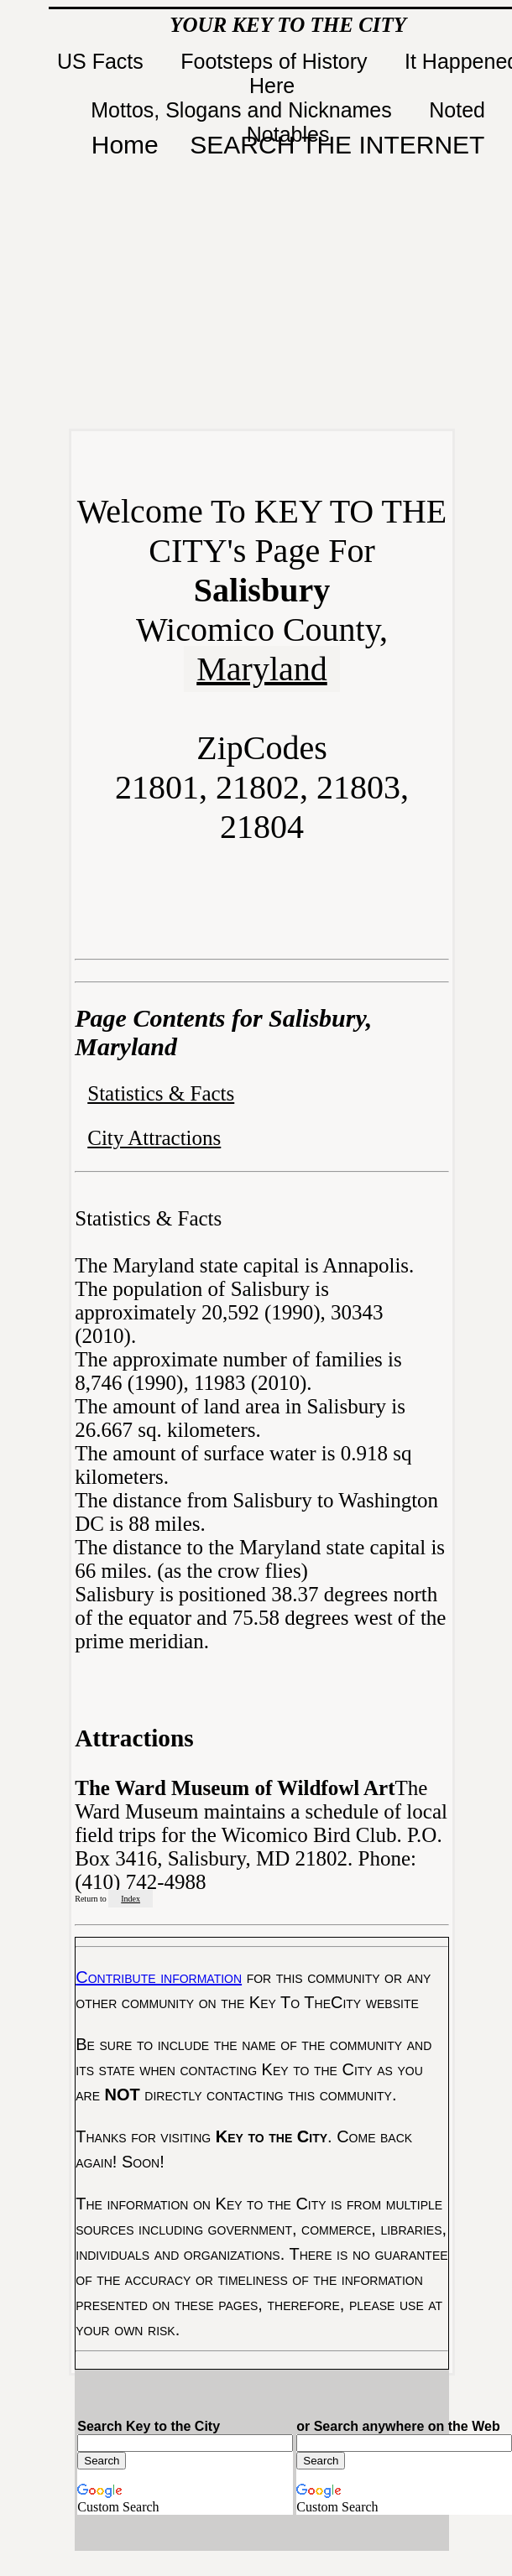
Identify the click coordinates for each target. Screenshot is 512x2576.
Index (130, 1898)
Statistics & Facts (160, 1093)
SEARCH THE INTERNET (337, 145)
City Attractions (154, 1138)
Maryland (261, 669)
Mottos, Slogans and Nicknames (244, 110)
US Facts (103, 61)
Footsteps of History (276, 61)
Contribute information (159, 1977)
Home (125, 145)
